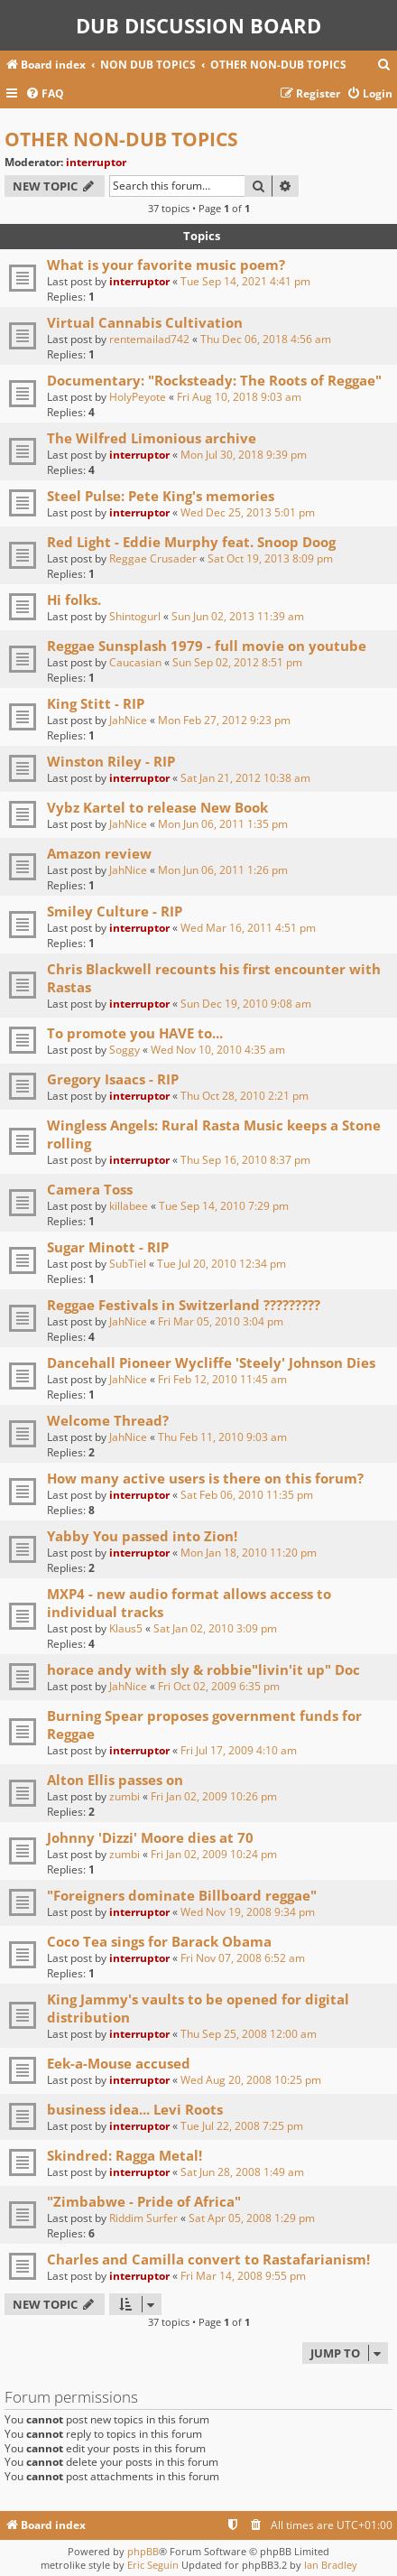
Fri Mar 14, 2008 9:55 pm (243, 2275)
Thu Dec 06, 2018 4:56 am (265, 339)
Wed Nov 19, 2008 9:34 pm (247, 1912)
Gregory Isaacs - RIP (113, 1079)
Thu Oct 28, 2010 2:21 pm (244, 1095)
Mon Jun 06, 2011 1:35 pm (223, 824)
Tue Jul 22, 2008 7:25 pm (241, 2126)
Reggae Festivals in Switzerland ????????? (183, 1305)
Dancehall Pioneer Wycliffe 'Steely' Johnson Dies (211, 1362)
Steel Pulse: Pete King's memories (160, 496)
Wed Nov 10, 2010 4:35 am (218, 1049)
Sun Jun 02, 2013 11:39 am (237, 616)
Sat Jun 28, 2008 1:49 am (242, 2172)
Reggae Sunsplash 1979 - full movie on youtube (206, 646)
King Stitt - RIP (95, 703)
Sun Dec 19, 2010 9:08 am (245, 1003)
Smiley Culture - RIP (114, 911)
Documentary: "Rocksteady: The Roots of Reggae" (214, 380)
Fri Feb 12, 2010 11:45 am (222, 1379)
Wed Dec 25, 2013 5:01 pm (247, 512)
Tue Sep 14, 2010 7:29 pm (224, 1206)
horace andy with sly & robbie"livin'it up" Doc (203, 1669)
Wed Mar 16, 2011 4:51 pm (248, 927)
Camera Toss (90, 1189)
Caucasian (135, 662)
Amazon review (99, 853)
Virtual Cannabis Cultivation (145, 322)
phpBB (143, 2551)
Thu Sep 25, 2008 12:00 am (248, 2033)
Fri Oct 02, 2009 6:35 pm (219, 1686)
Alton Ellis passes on (115, 1780)
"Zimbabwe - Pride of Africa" (144, 2201)
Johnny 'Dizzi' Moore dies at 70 (150, 1837)
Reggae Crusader (153, 558)
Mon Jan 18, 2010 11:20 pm (248, 1552)
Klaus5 (126, 1628)
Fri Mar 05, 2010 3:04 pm (220, 1321)
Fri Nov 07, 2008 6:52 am (242, 1958)
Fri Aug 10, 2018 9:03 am (239, 397)
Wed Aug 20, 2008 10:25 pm (250, 2080)
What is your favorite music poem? (166, 265)
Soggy (124, 1049)
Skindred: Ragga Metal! (124, 2155)
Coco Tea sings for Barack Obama (159, 1941)
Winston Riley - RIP (111, 761)
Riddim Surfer (143, 2218)
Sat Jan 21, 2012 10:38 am (245, 778)
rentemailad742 (149, 339)
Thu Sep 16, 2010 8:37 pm (245, 1159)
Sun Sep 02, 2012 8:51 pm (237, 662)
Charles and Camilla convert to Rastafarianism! (208, 2259)
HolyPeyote (137, 397)
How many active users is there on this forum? (205, 1478)
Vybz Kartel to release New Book (157, 807)
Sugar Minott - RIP (108, 1247)
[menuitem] (384, 65)
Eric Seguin (153, 2564)
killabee (128, 1206)
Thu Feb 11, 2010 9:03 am (222, 1437)
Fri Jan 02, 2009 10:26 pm (214, 1796)
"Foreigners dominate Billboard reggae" (182, 1895)
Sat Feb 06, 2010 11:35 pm (246, 1494)
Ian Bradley (330, 2564)
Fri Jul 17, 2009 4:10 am (238, 1750)
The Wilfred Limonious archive (151, 438)
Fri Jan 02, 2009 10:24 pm (214, 1854)
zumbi (124, 1796)
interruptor (96, 162)
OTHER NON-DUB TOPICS (121, 139)
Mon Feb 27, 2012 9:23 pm (224, 720)
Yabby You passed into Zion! (142, 1536)
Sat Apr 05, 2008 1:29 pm (252, 2218)
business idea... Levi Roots (135, 2109)
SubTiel (127, 1263)
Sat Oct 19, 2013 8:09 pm (270, 558)
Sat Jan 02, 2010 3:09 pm (215, 1628)
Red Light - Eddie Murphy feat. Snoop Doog (191, 542)
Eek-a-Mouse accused (118, 2063)
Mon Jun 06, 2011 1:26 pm (223, 870)
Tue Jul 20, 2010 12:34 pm (221, 1263)
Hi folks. (74, 600)
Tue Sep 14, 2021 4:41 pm (245, 281)
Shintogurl (135, 616)
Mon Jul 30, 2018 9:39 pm (243, 454)
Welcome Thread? (108, 1420)
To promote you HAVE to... (135, 1033)
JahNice (128, 720)
